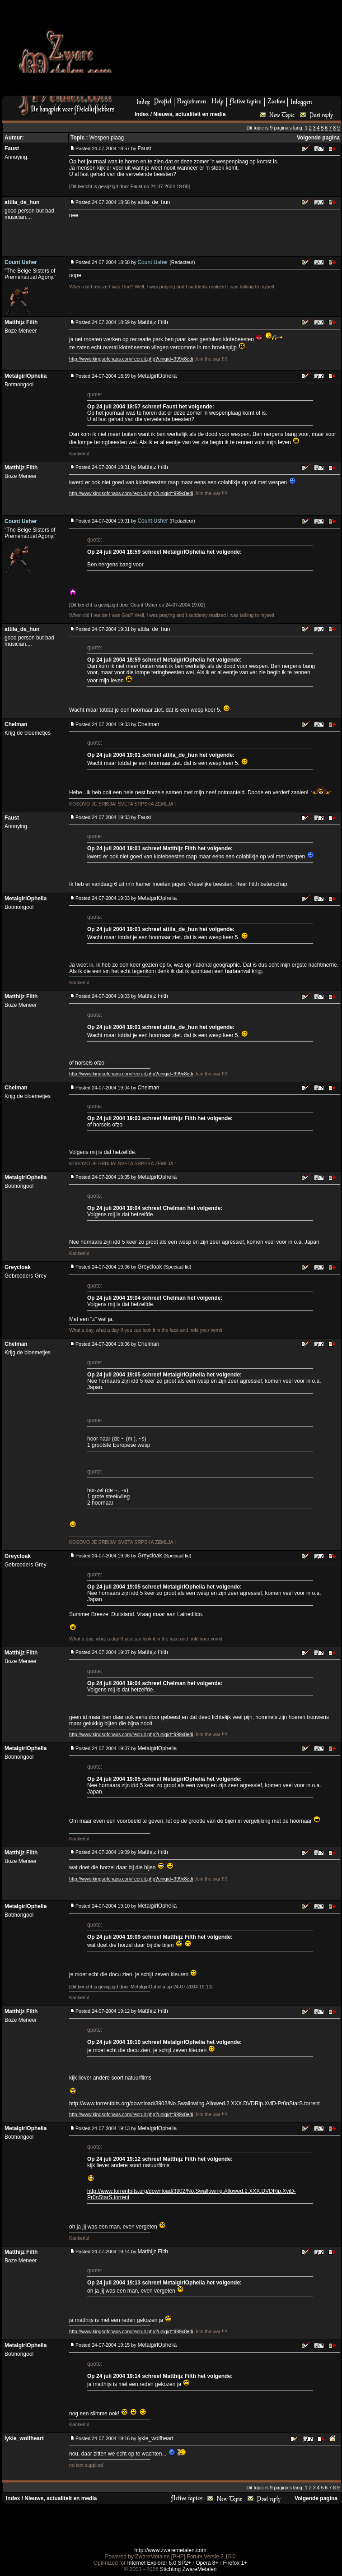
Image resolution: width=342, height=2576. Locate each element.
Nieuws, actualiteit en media (189, 114)
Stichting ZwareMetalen (188, 2569)
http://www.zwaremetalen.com (170, 2550)
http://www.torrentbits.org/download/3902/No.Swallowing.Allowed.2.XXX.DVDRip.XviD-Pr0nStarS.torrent (194, 2103)
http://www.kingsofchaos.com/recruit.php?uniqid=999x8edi (131, 358)
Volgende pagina (318, 137)
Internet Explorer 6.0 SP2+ (159, 2563)
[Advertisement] (179, 50)
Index (142, 114)
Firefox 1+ (235, 2563)
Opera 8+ (207, 2563)
